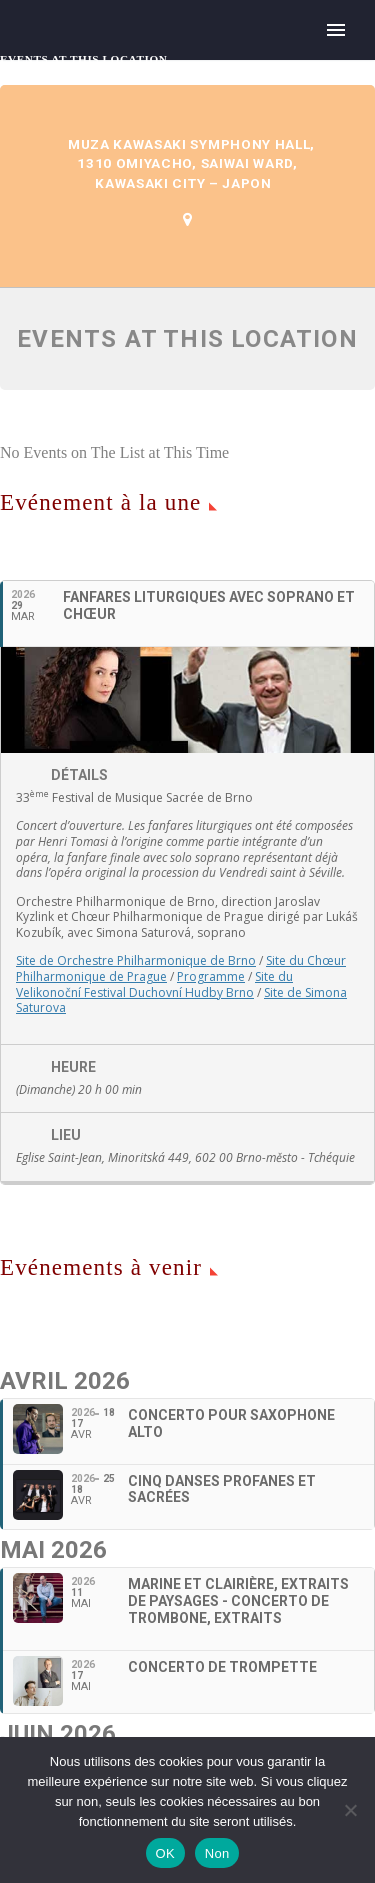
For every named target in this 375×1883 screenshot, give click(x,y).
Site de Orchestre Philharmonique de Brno (136, 960)
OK (165, 1853)
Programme (211, 976)
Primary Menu (336, 30)
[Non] (350, 1810)
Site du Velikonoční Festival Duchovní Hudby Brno (154, 984)
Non (217, 1853)
